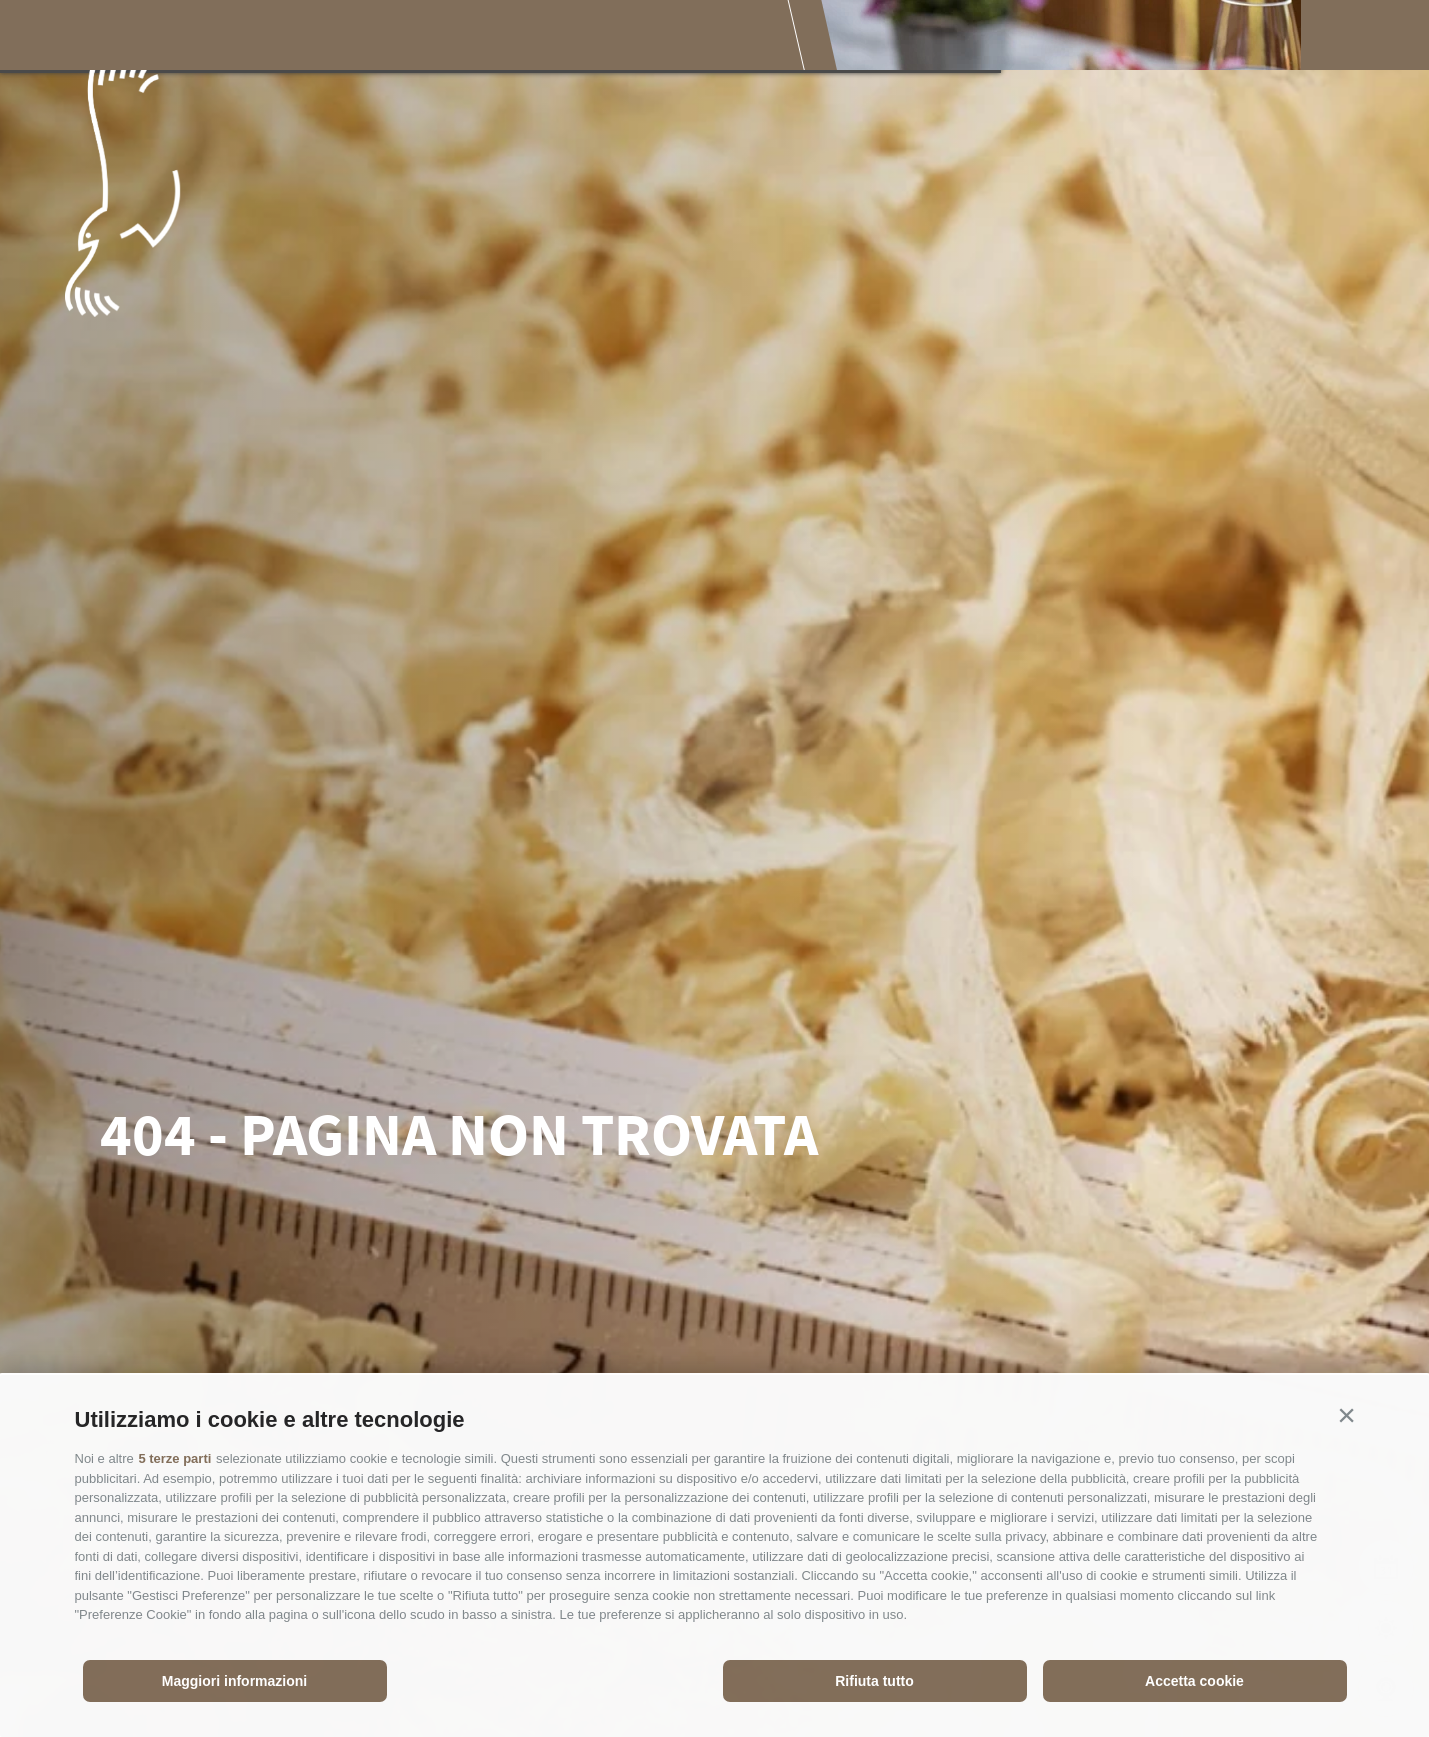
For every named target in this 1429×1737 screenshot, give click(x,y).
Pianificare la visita (808, 37)
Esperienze (524, 37)
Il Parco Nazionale (357, 37)
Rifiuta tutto (874, 1681)
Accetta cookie (1194, 1681)
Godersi (647, 37)
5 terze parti (174, 1458)
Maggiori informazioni (234, 1681)
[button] (1347, 1415)
